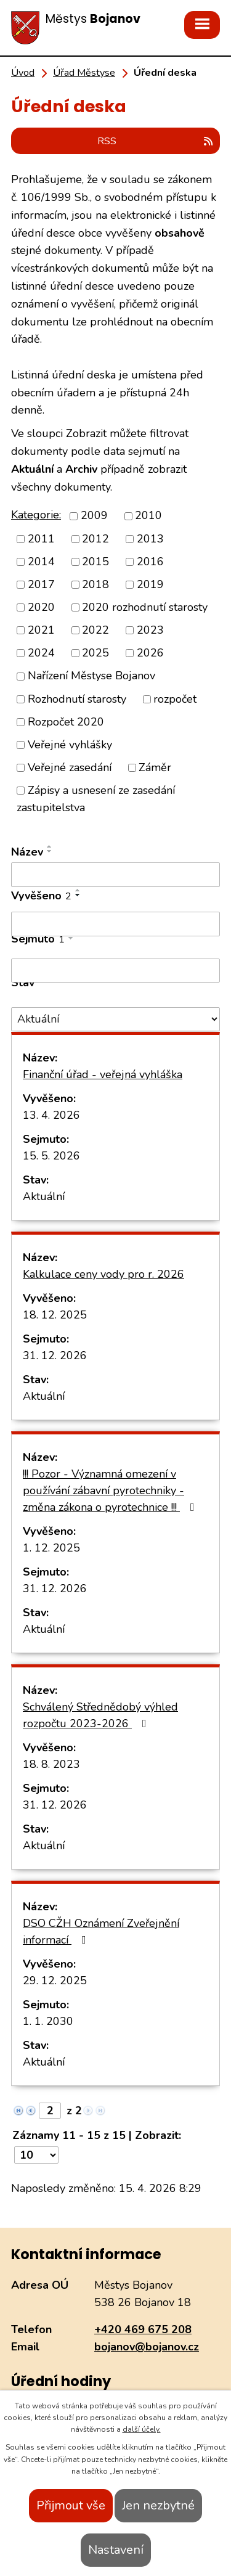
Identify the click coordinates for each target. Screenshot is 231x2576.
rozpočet (175, 699)
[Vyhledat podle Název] (115, 874)
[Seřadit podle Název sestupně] (50, 851)
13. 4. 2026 (51, 1115)
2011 (41, 538)
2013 (150, 538)
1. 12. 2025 (51, 1547)
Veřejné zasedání (69, 767)
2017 (41, 584)
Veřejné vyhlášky (70, 744)
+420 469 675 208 (143, 2329)
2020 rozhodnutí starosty (145, 607)
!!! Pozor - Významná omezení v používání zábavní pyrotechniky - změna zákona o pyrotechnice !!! (111, 1490)
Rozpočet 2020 (66, 721)
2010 (148, 516)
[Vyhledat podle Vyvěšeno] (115, 924)
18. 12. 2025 (55, 1314)
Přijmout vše (70, 2505)
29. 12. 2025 (55, 1980)
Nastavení (116, 2549)
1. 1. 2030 (48, 2021)
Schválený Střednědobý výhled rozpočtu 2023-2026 (100, 1715)
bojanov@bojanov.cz (146, 2346)
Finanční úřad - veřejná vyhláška (102, 1074)
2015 (95, 561)
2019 (150, 584)
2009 (94, 516)
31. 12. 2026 (55, 1355)
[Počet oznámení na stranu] (36, 2155)
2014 (41, 561)
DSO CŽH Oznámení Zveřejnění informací (101, 1931)
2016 (150, 561)
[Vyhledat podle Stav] (115, 1019)
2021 (41, 630)
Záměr (155, 767)
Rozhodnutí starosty (77, 699)
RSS (155, 141)
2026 (150, 652)
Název (27, 851)
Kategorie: (36, 514)
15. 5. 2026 (51, 1155)
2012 (95, 538)
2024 (41, 652)
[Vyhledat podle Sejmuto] (115, 971)
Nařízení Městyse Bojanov (91, 676)
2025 (95, 652)
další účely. (142, 2429)
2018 (95, 584)
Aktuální (44, 1196)
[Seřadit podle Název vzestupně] (50, 846)
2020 (41, 607)
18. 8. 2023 (51, 1764)
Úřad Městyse (84, 73)
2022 (95, 630)
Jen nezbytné (158, 2505)
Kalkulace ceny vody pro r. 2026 (103, 1274)
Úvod (22, 73)
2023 (150, 630)
